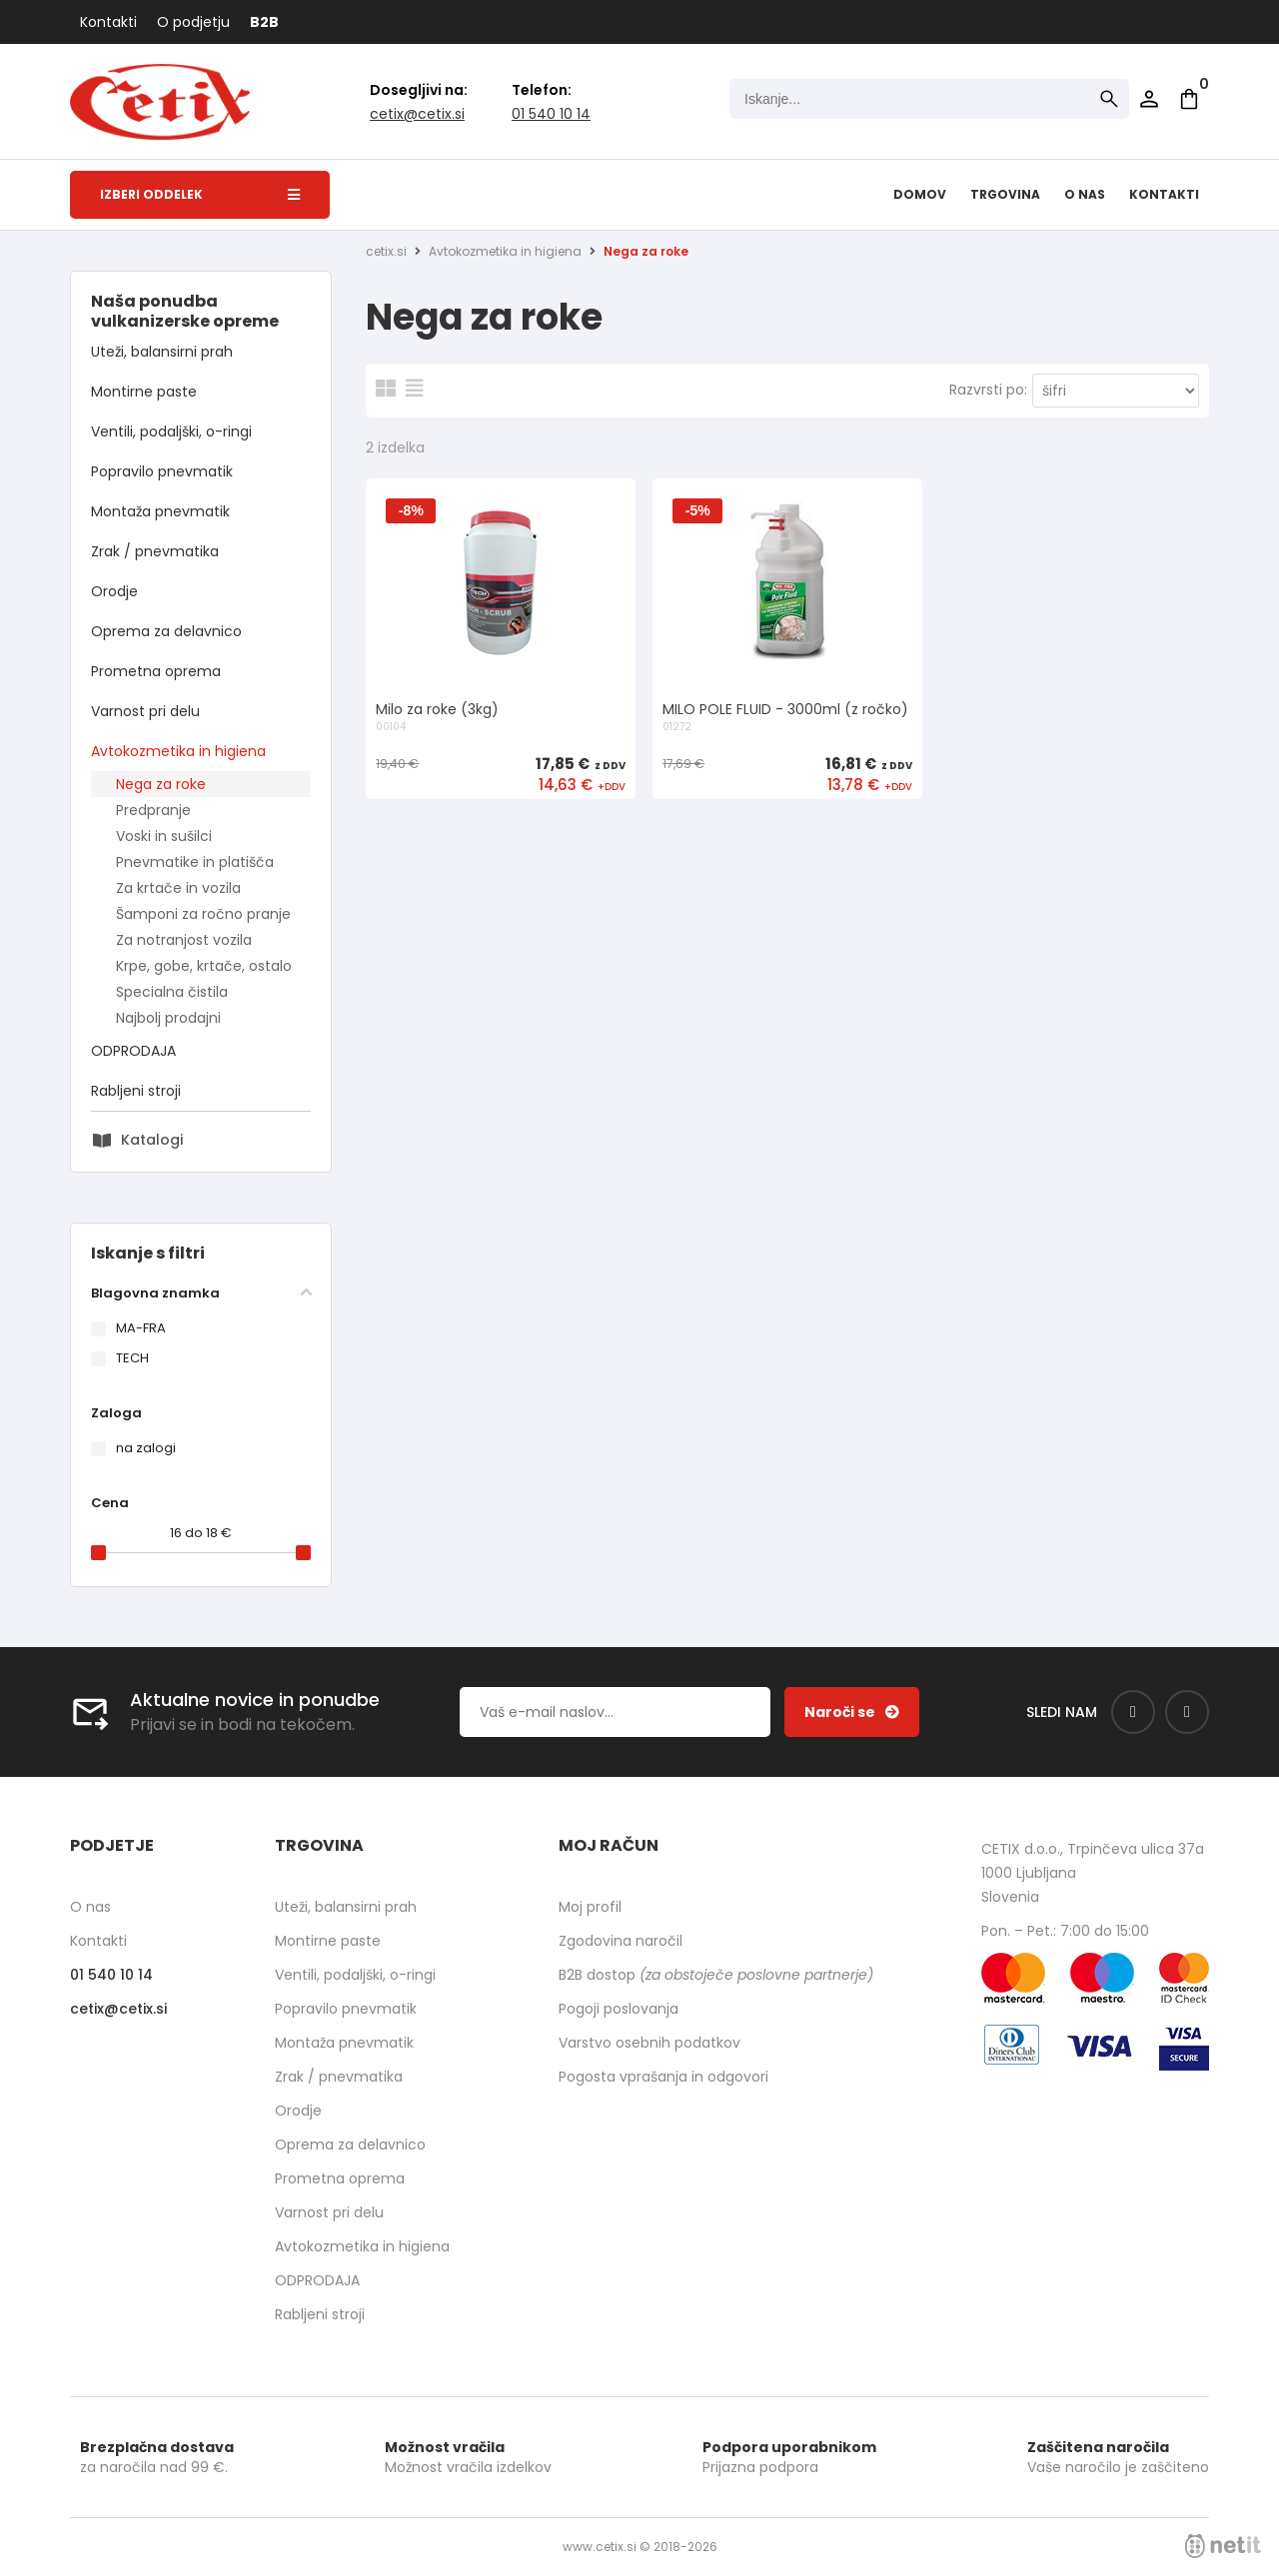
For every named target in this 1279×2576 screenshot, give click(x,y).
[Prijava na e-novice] (851, 1712)
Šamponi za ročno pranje (203, 914)
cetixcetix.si (417, 114)
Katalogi (152, 1140)
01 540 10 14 (551, 114)
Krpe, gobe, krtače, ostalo (204, 966)
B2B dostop (716, 1975)
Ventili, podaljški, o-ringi (171, 431)
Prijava (1149, 99)
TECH (132, 1357)
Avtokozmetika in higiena (178, 751)
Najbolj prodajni (168, 1018)
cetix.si (386, 251)
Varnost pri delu (145, 711)
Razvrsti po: (988, 390)
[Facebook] (1133, 1712)
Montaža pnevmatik (160, 511)
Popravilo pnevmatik (162, 471)
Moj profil (590, 1907)
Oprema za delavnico (166, 631)
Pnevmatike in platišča (195, 862)
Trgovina (1005, 194)
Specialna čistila (172, 992)
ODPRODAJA (133, 1051)
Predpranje (153, 810)
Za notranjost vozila (184, 940)
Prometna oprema (156, 671)
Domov (919, 194)
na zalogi (146, 1447)
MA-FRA (141, 1327)
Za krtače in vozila (178, 888)
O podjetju (193, 22)
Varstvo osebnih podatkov (649, 2043)
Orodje (114, 591)
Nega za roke (161, 784)
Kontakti (108, 22)
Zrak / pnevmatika (155, 551)
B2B (264, 22)
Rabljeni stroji (136, 1091)
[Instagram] (1187, 1712)
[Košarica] (1189, 99)
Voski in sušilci (164, 836)
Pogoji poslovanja (618, 2009)
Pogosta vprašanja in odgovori (663, 2077)
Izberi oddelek (200, 194)
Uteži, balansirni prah (162, 352)
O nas (1084, 194)
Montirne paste (144, 392)
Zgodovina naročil (620, 1941)
